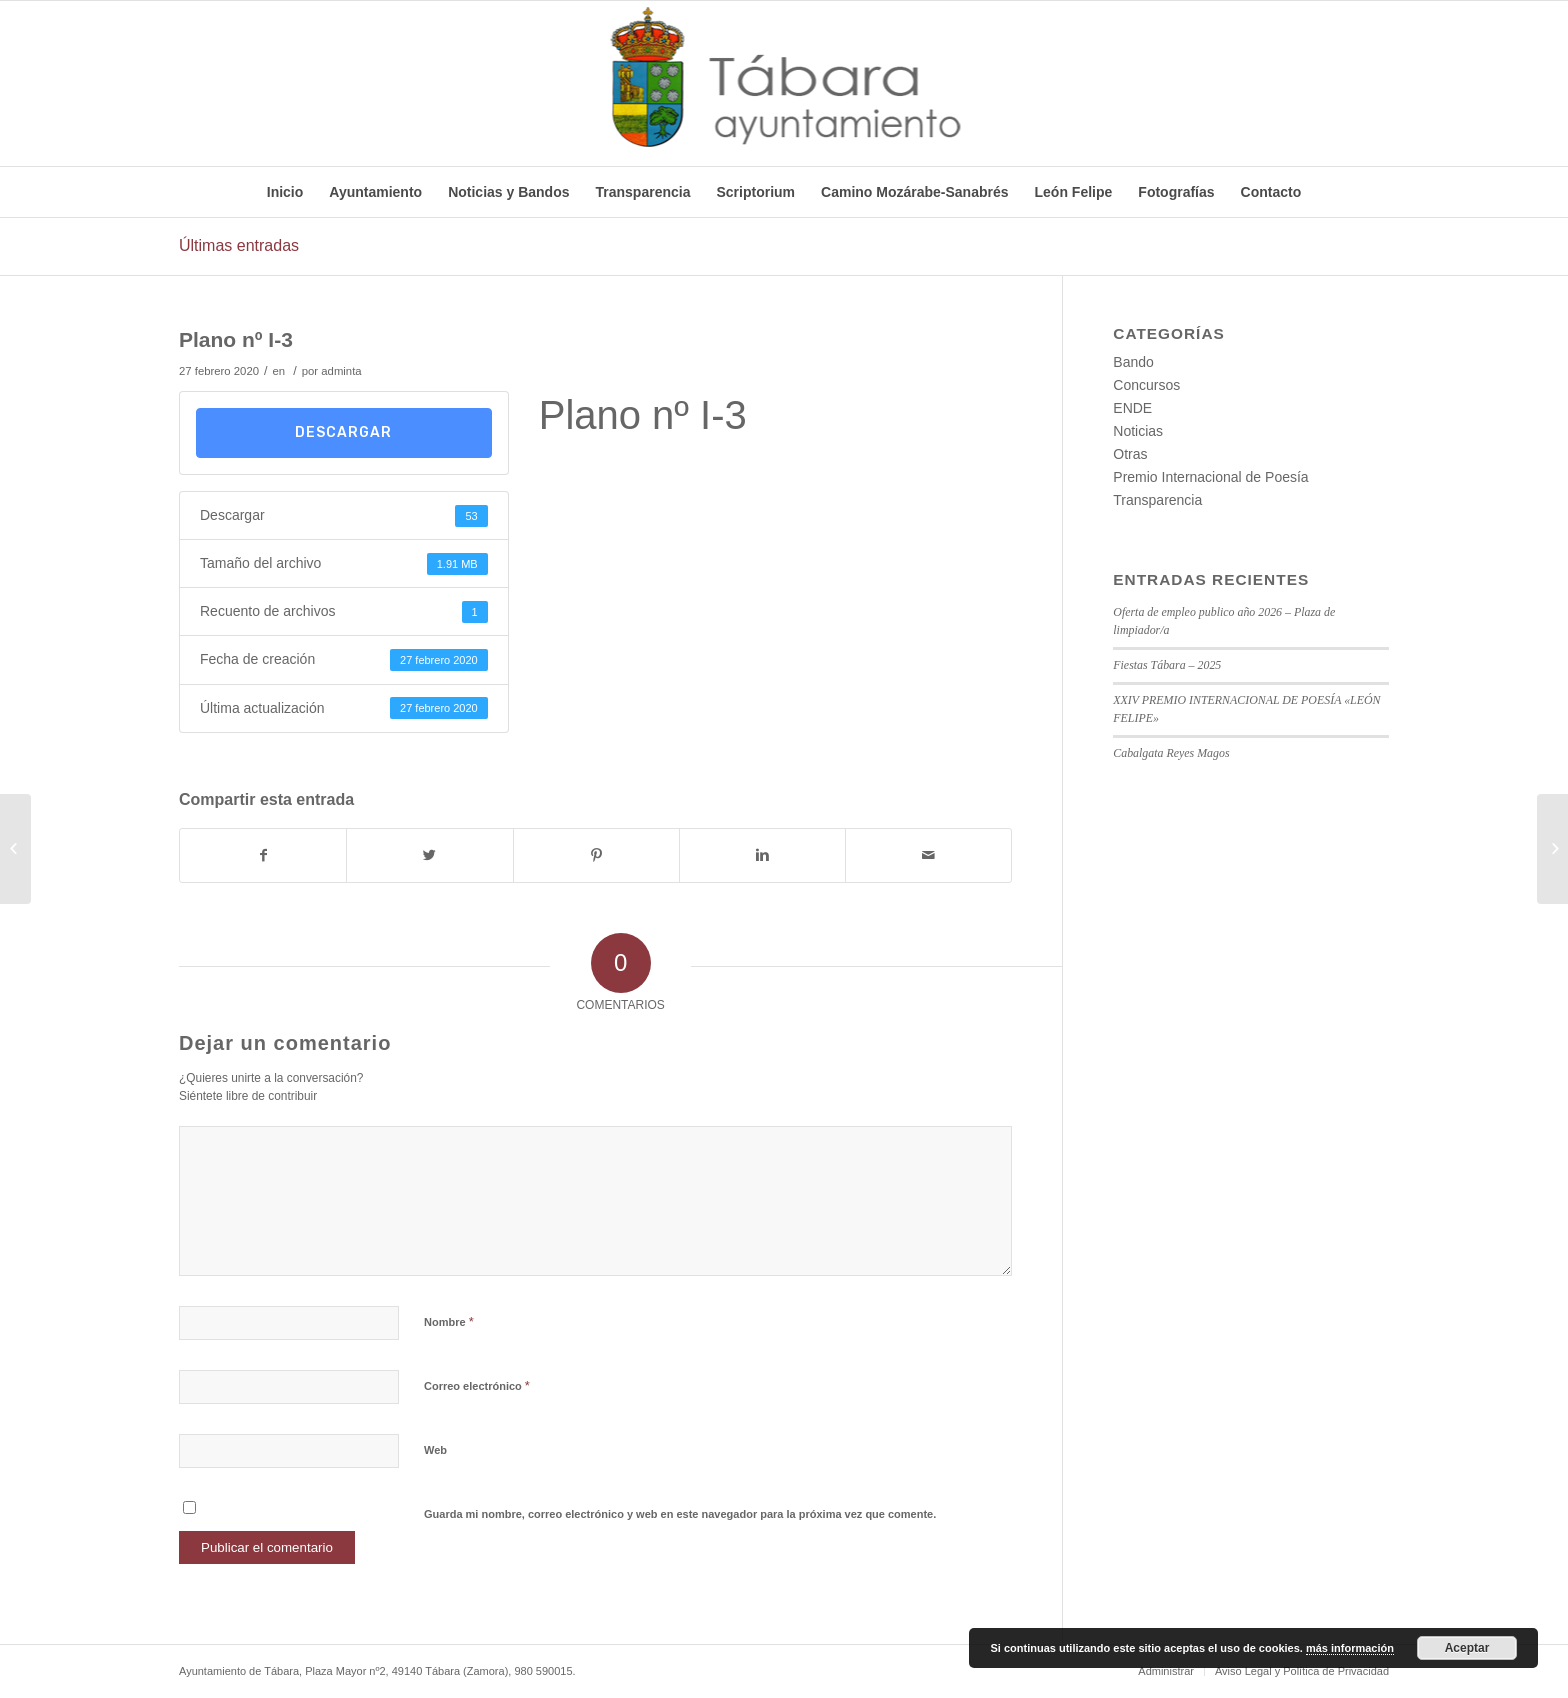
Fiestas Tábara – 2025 (1167, 665)
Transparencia (1157, 500)
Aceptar (1467, 1648)
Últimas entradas (239, 245)
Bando (1133, 362)
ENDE (1132, 408)
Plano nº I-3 (236, 339)
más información (1350, 1648)
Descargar (343, 432)
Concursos (1146, 385)
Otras (1130, 454)
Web (435, 1450)
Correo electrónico (477, 1385)
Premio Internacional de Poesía (1210, 477)
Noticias (1138, 431)
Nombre (449, 1321)
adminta (341, 371)
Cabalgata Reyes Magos (1171, 753)
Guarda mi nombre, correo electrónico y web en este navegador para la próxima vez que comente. (680, 1514)
